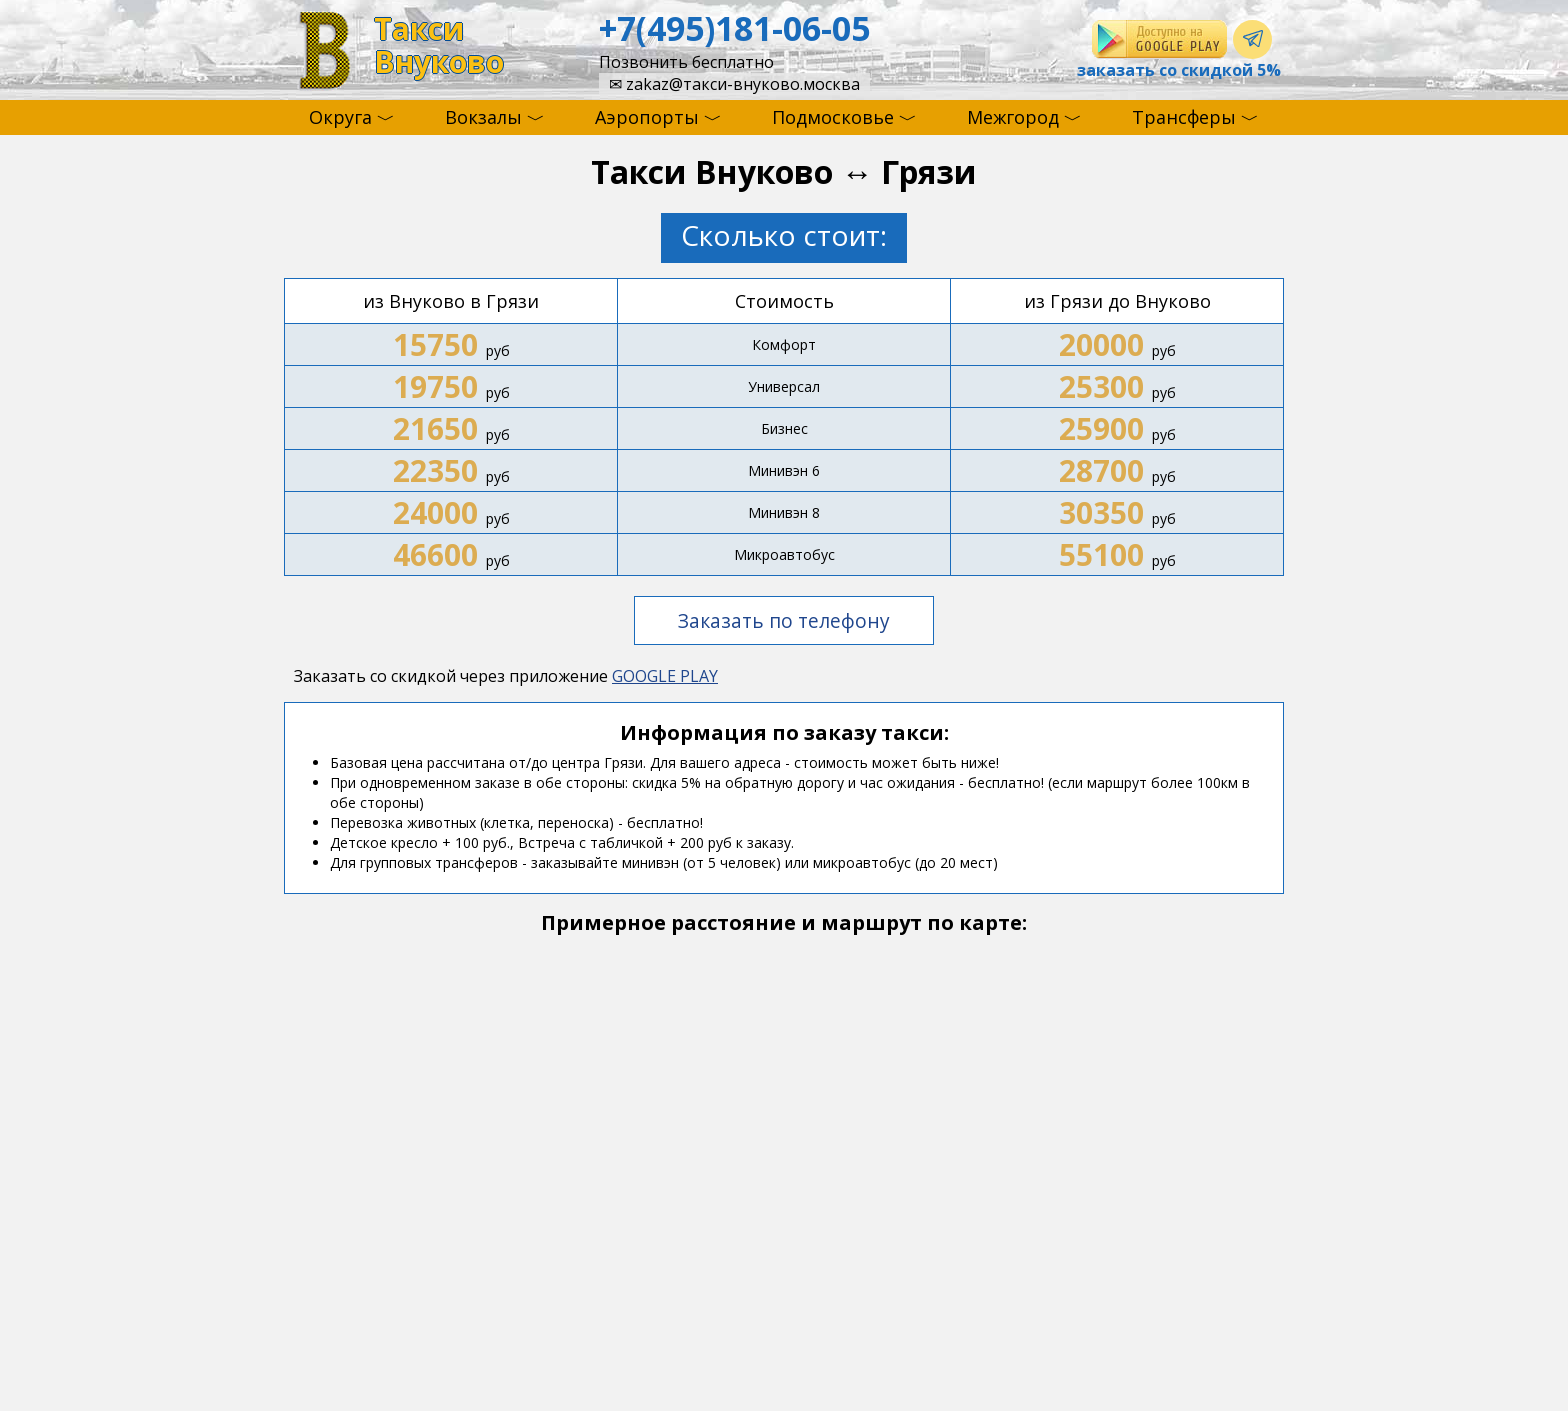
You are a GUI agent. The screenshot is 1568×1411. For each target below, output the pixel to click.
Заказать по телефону (784, 620)
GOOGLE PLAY (665, 676)
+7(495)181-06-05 (734, 28)
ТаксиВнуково (439, 45)
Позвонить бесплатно (686, 62)
